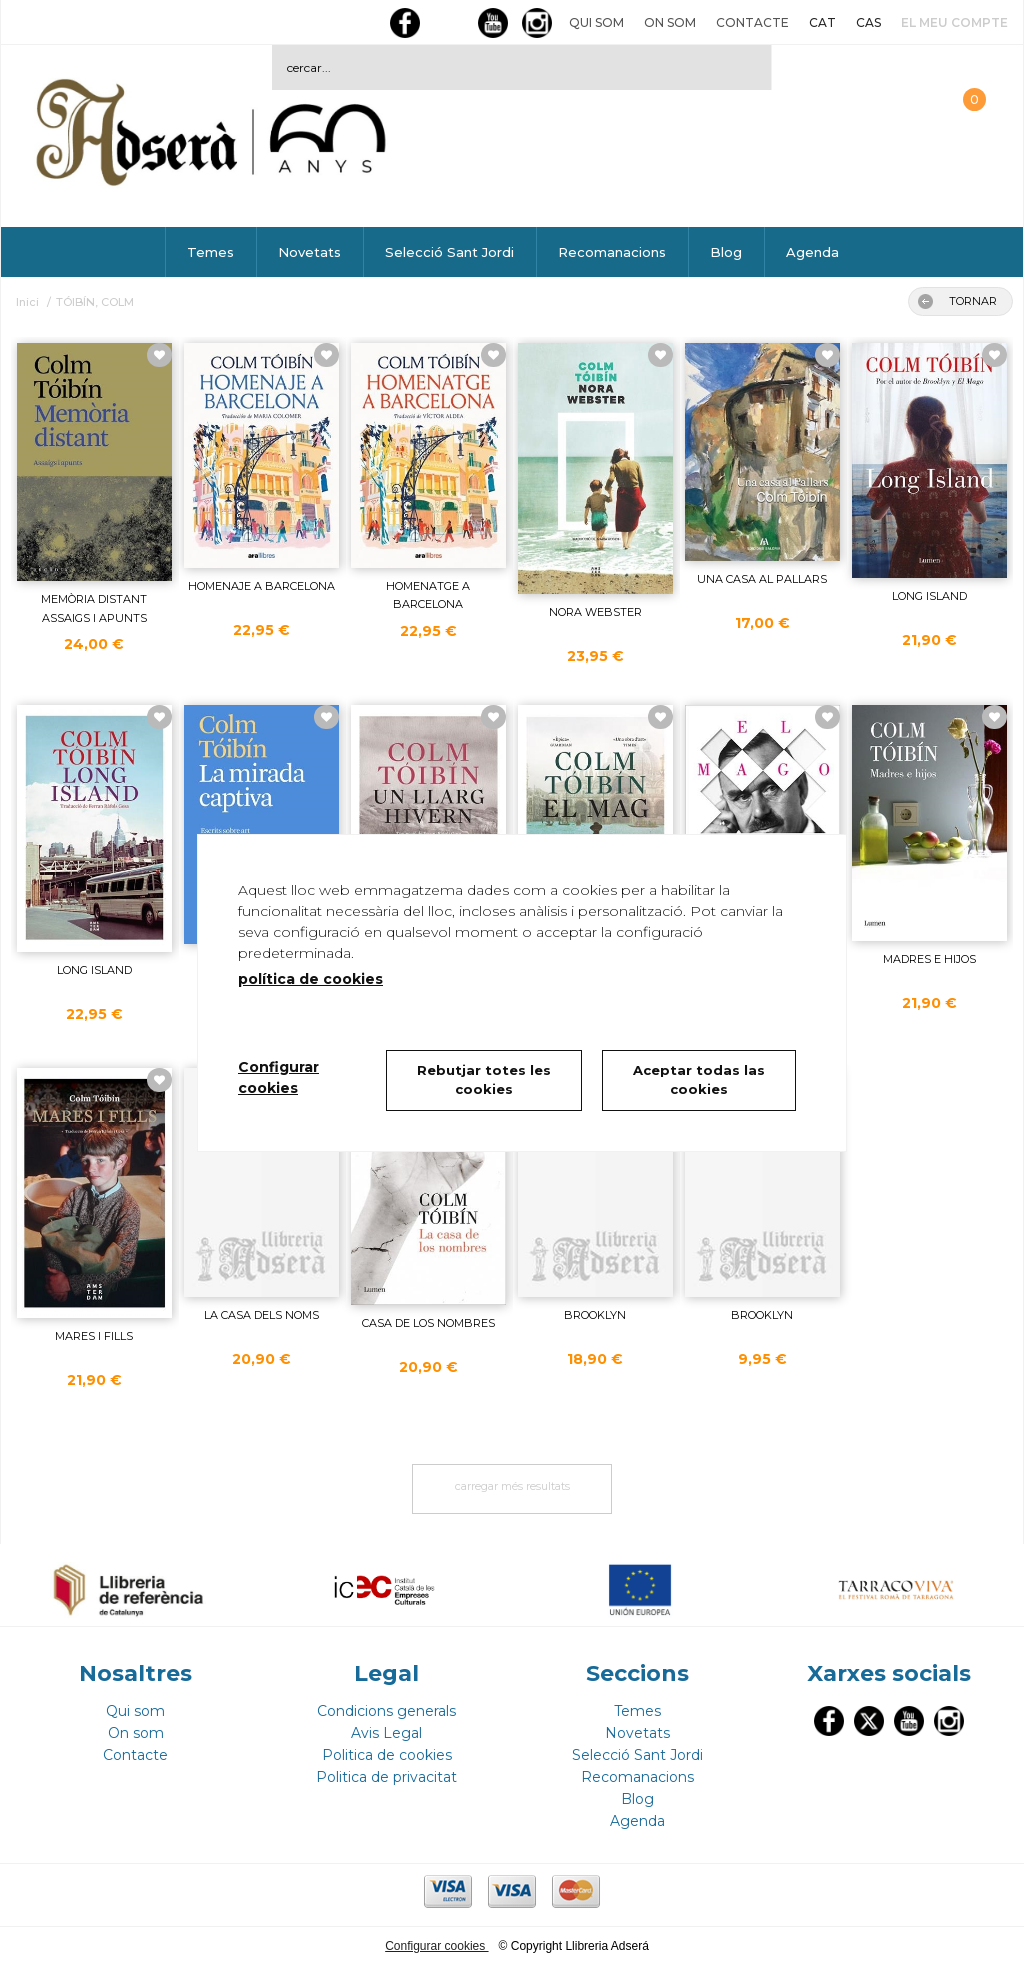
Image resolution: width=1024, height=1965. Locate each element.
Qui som (596, 22)
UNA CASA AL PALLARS (762, 579)
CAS (868, 22)
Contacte (752, 22)
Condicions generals (386, 1711)
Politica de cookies (387, 1755)
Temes (210, 252)
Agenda (812, 252)
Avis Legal (386, 1733)
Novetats (309, 252)
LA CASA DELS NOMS (261, 1315)
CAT (822, 22)
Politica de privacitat (386, 1777)
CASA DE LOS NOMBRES (428, 1323)
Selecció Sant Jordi (449, 252)
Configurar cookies (436, 1946)
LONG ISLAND (929, 596)
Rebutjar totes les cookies (484, 1080)
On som (670, 22)
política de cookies (310, 979)
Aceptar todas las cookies (699, 1080)
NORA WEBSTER (595, 612)
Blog (726, 252)
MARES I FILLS (94, 1336)
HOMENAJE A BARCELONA (261, 586)
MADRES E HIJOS (929, 959)
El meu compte (954, 22)
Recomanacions (612, 252)
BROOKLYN (595, 1315)
